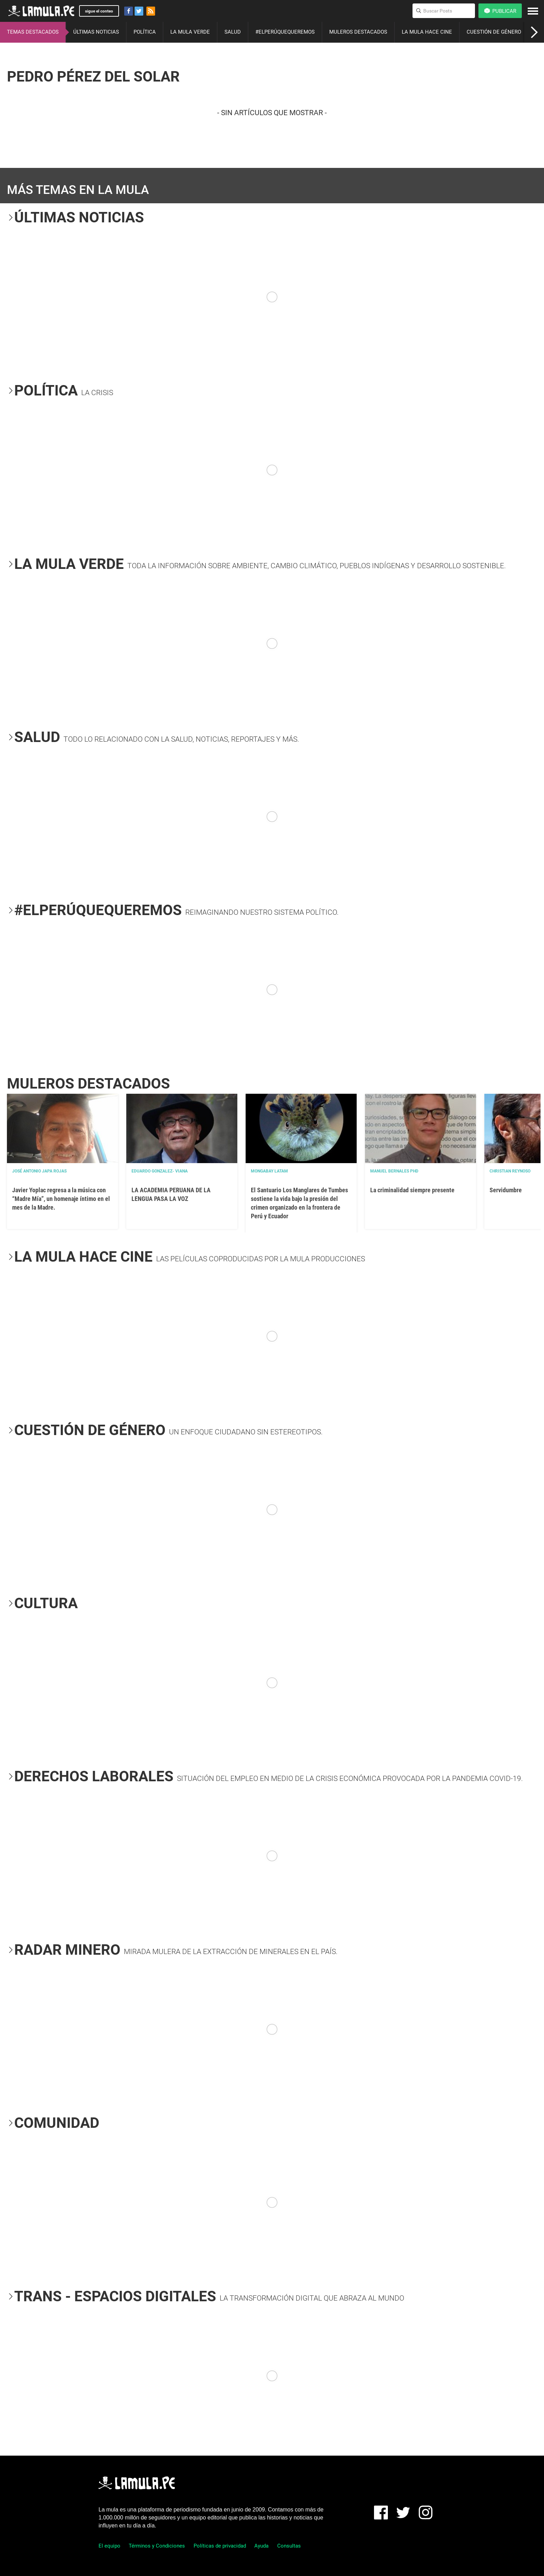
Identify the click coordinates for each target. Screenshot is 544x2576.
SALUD (232, 32)
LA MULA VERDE (190, 32)
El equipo (109, 2546)
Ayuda (261, 2546)
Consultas (289, 2546)
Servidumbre (506, 1190)
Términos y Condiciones (157, 2546)
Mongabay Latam (269, 1171)
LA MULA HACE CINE (427, 32)
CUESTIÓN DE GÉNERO (494, 32)
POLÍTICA (145, 32)
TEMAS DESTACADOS (33, 32)
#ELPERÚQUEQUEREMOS (285, 32)
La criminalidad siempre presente (412, 1190)
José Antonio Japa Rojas (39, 1171)
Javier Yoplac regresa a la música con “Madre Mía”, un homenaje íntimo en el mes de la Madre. (61, 1198)
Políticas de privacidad (220, 2546)
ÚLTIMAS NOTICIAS (96, 32)
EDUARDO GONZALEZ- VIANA (159, 1171)
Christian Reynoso (510, 1171)
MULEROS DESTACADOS (358, 32)
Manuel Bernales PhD (394, 1171)
